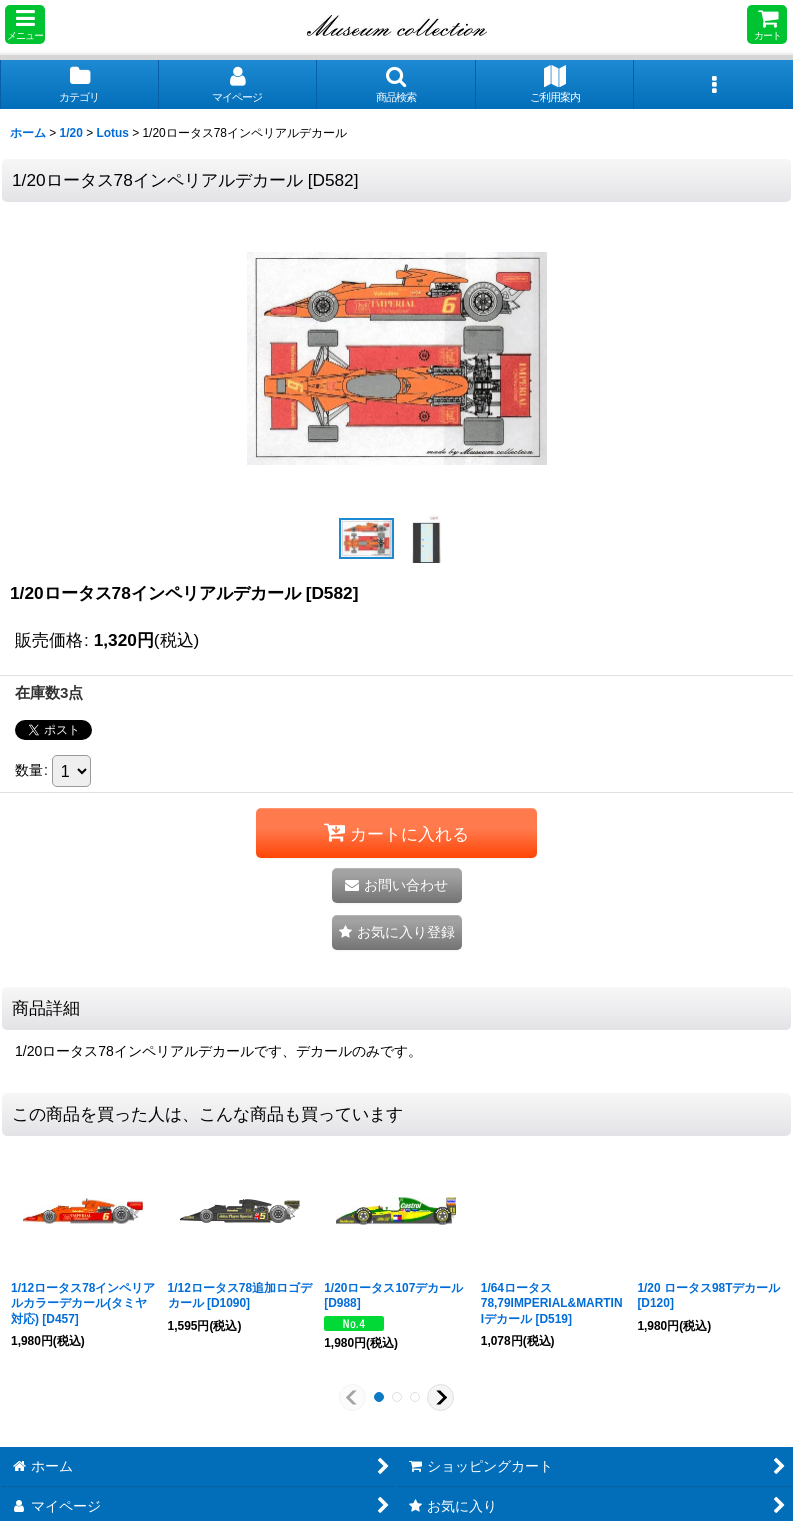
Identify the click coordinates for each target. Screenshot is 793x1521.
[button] (25, 24)
